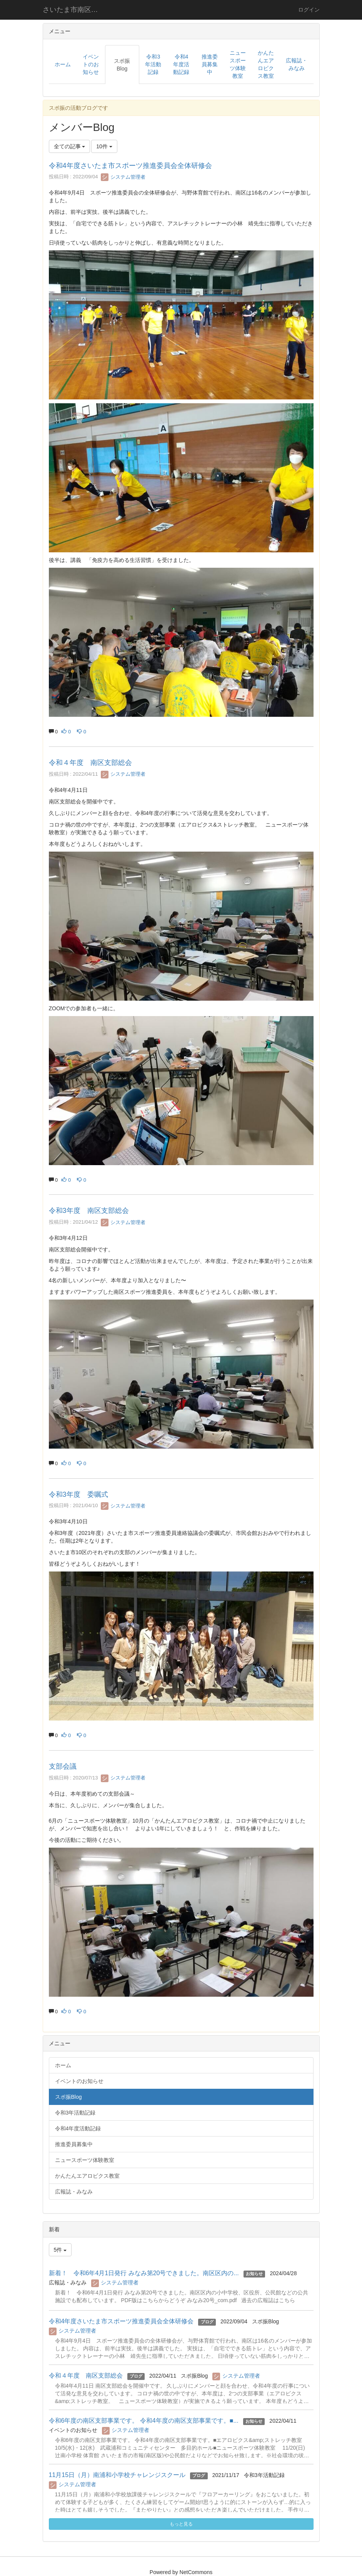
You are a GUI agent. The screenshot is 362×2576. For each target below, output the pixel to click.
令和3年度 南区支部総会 (89, 1210)
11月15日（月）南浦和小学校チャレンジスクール (117, 2475)
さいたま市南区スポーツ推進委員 (75, 9)
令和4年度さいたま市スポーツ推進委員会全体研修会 (130, 165)
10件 (104, 146)
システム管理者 (123, 177)
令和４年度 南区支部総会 (90, 762)
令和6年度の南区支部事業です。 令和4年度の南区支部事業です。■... (144, 2420)
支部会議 (63, 1766)
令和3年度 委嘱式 (78, 1494)
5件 (60, 2250)
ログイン (309, 10)
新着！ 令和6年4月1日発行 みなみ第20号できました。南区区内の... (144, 2273)
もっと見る (181, 2524)
